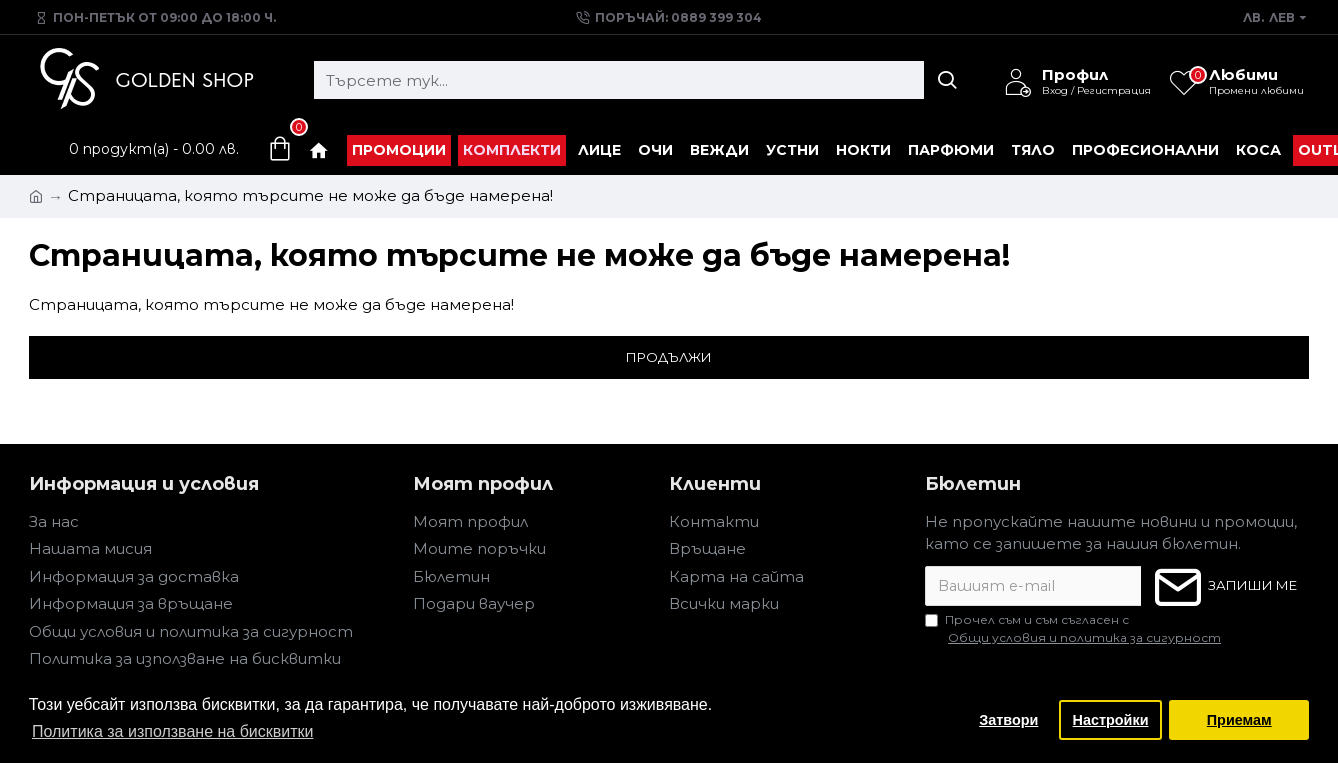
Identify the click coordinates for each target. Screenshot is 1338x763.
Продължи (669, 357)
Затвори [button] (1008, 720)
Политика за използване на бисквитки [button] (173, 731)
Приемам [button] (1239, 720)
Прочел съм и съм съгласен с (1074, 629)
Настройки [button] (1111, 720)
